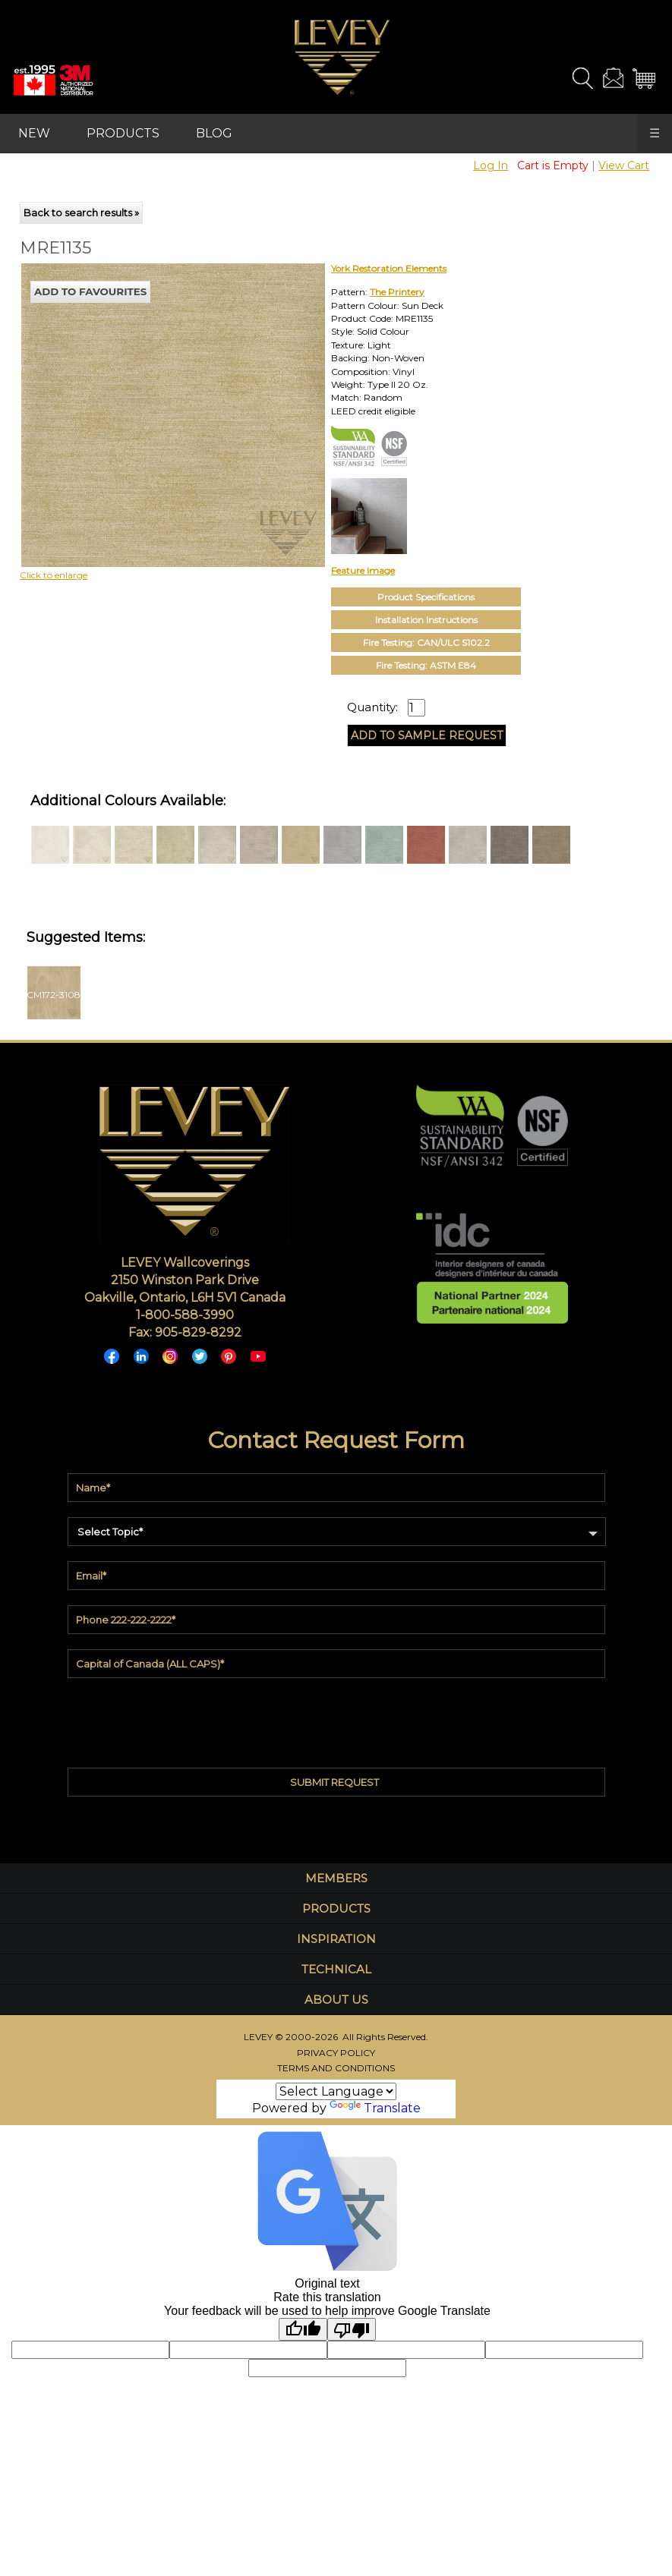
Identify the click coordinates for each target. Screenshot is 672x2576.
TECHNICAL (336, 1969)
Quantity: (372, 707)
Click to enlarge (53, 575)
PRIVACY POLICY (336, 2052)
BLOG (214, 133)
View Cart (623, 165)
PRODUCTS (123, 133)
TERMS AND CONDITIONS (336, 2068)
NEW (34, 133)
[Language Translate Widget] (336, 2091)
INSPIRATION (336, 1939)
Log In (490, 165)
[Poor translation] (351, 2329)
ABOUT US (336, 1999)
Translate (375, 2108)
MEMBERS (336, 1878)
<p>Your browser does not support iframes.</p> (146, 396)
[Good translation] (303, 2329)
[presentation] (336, 1719)
